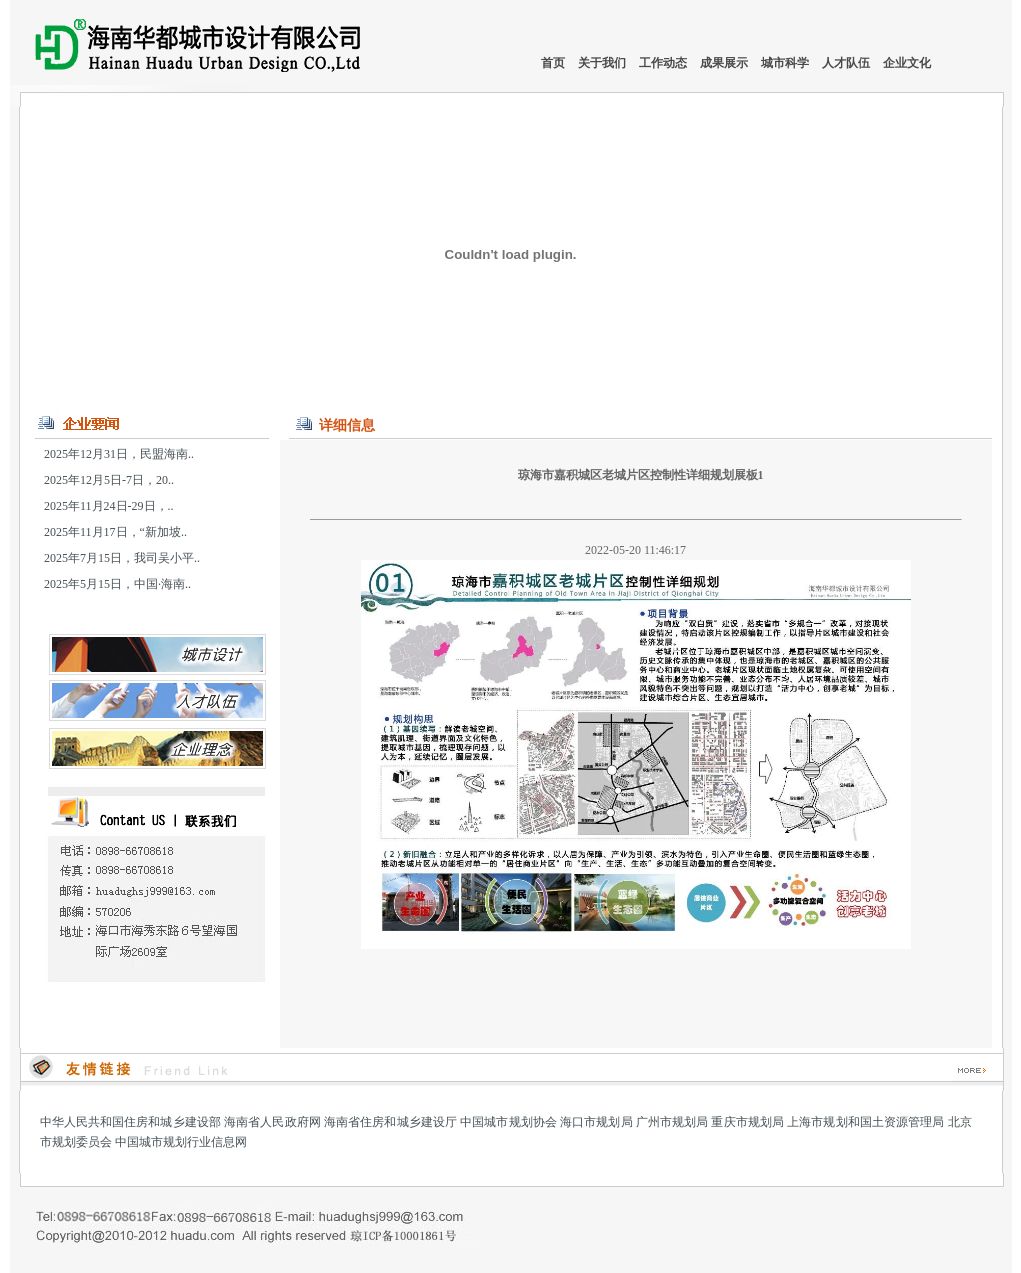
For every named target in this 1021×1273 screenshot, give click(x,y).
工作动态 (664, 63)
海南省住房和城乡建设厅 (390, 1122)
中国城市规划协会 (508, 1122)
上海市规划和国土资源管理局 (865, 1122)
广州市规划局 (672, 1122)
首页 (553, 63)
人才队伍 (847, 63)
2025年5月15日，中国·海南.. (117, 584)
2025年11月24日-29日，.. (109, 506)
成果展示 (725, 63)
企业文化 (907, 63)
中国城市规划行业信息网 (181, 1142)
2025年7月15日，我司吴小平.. (122, 558)
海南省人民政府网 (272, 1122)
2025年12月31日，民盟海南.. (119, 454)
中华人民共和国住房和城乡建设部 (130, 1122)
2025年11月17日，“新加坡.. (115, 532)
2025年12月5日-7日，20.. (109, 480)
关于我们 (603, 63)
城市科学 (786, 63)
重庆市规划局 (747, 1122)
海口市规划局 (596, 1122)
